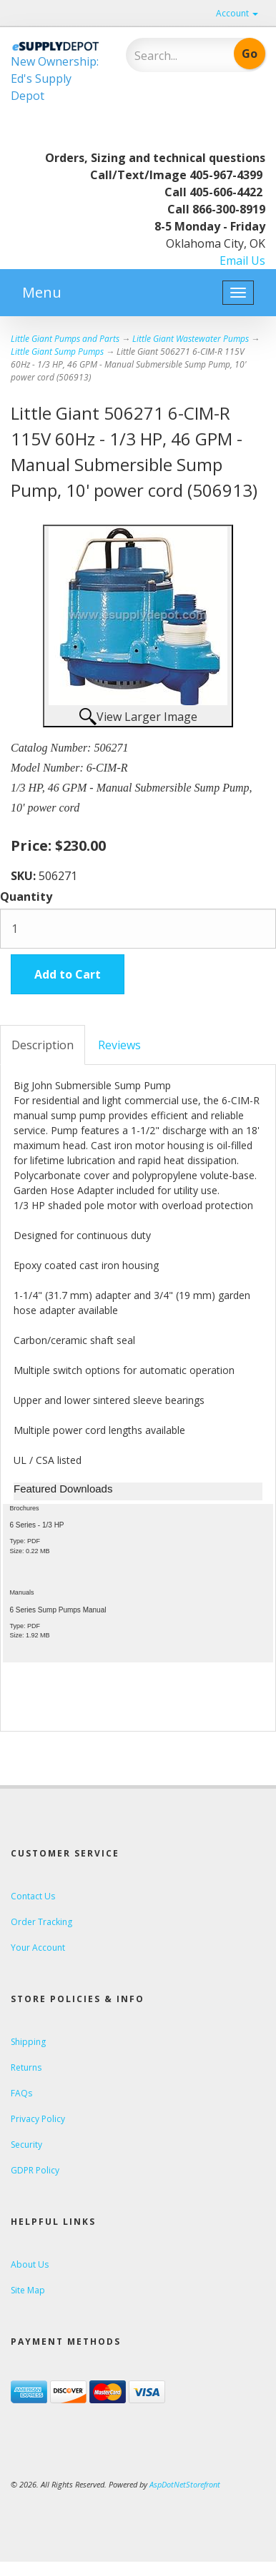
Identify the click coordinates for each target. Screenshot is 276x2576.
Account (237, 13)
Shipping (28, 2042)
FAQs (21, 2093)
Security (26, 2144)
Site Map (28, 2290)
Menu (41, 292)
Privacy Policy (38, 2119)
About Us (30, 2264)
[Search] (175, 55)
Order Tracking (41, 1922)
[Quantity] (138, 929)
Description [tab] (42, 1045)
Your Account (38, 1947)
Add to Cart (67, 974)
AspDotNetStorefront (184, 2484)
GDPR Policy (35, 2170)
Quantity (26, 896)
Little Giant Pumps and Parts (65, 339)
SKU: (25, 876)
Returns (26, 2067)
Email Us (242, 260)
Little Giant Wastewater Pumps (190, 339)
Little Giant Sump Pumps (57, 351)
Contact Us (33, 1896)
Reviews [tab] (119, 1045)
